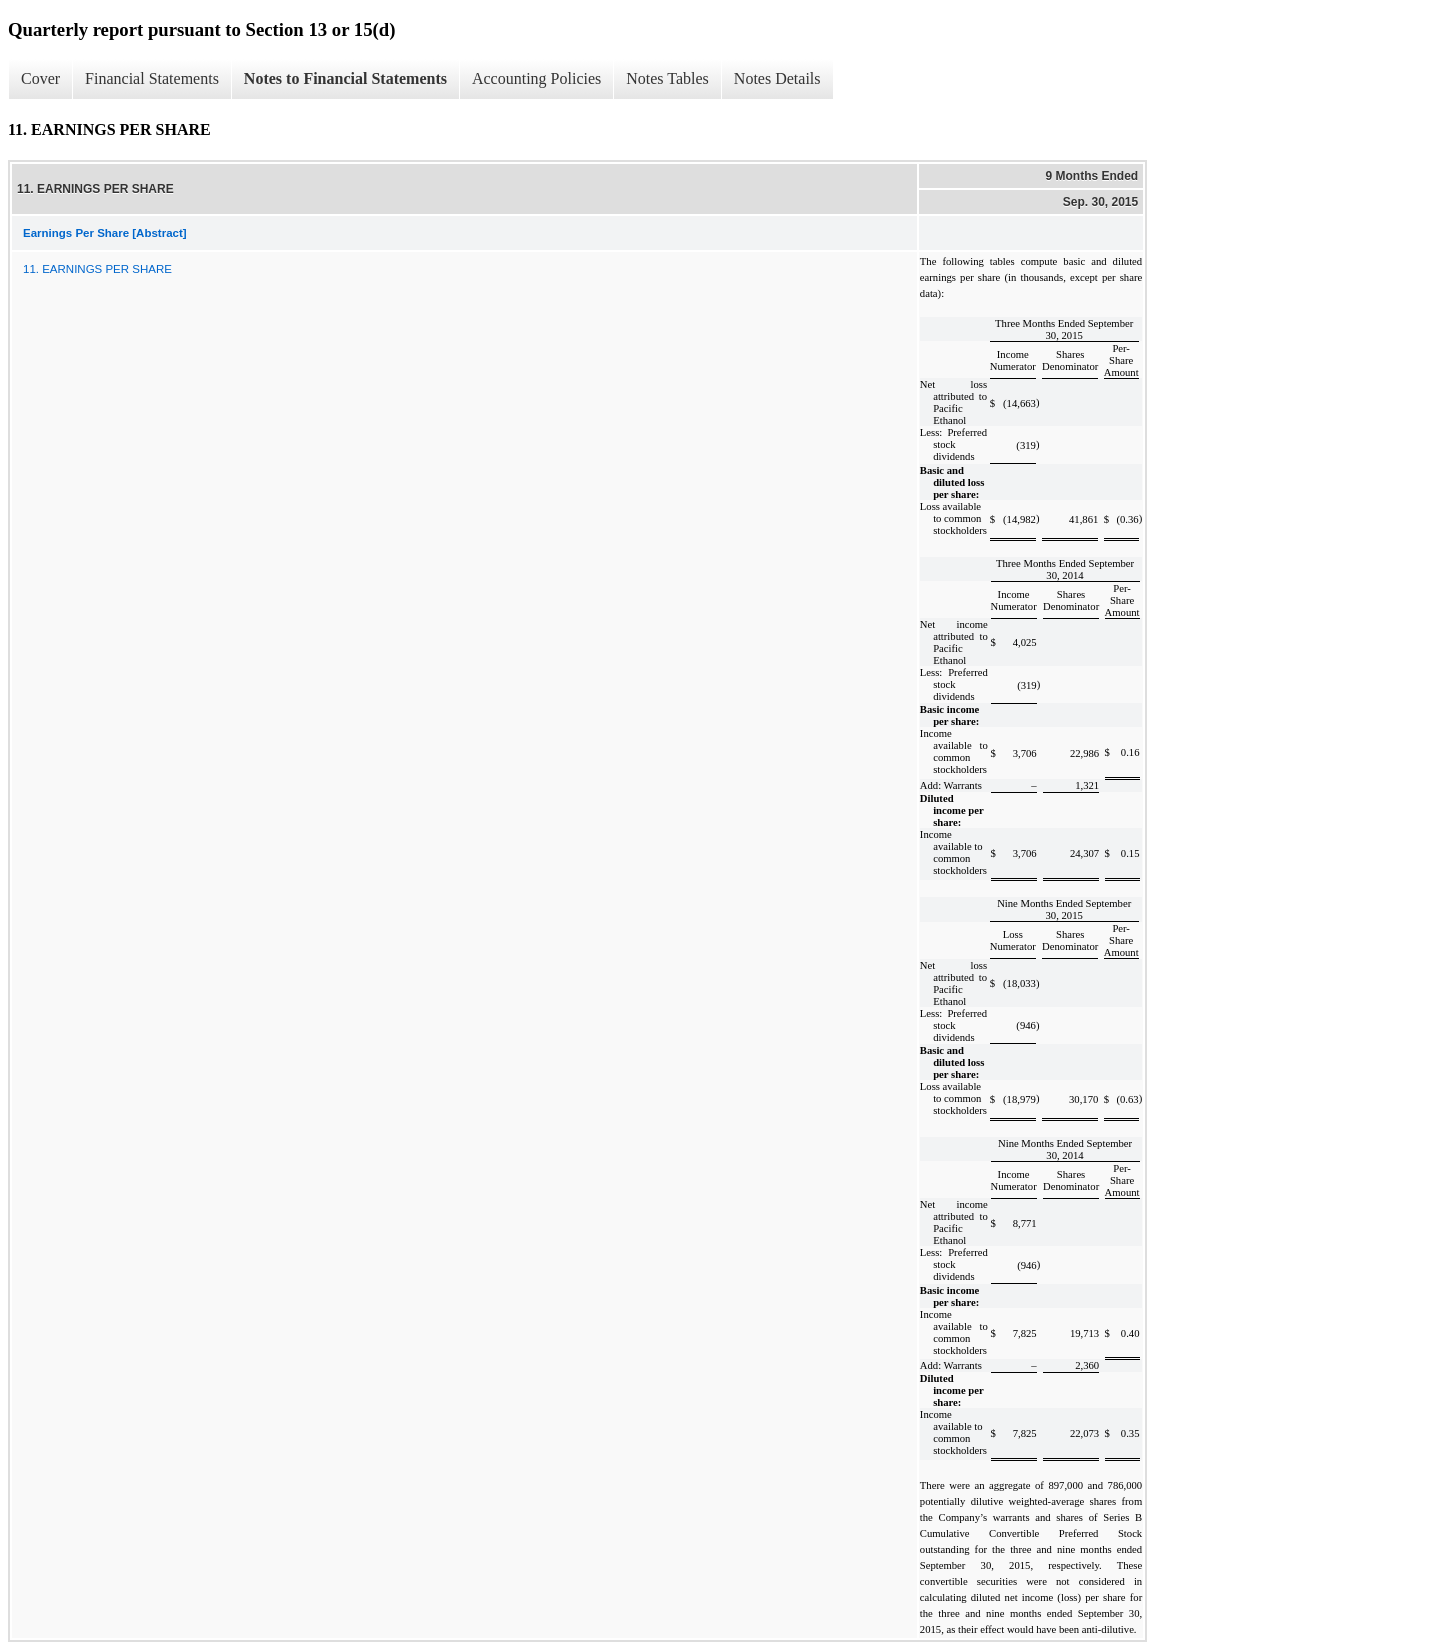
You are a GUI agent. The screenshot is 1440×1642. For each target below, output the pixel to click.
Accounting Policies (536, 78)
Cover (40, 78)
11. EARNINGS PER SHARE (97, 269)
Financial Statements (152, 78)
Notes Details (777, 78)
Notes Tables (667, 78)
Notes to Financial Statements (345, 78)
